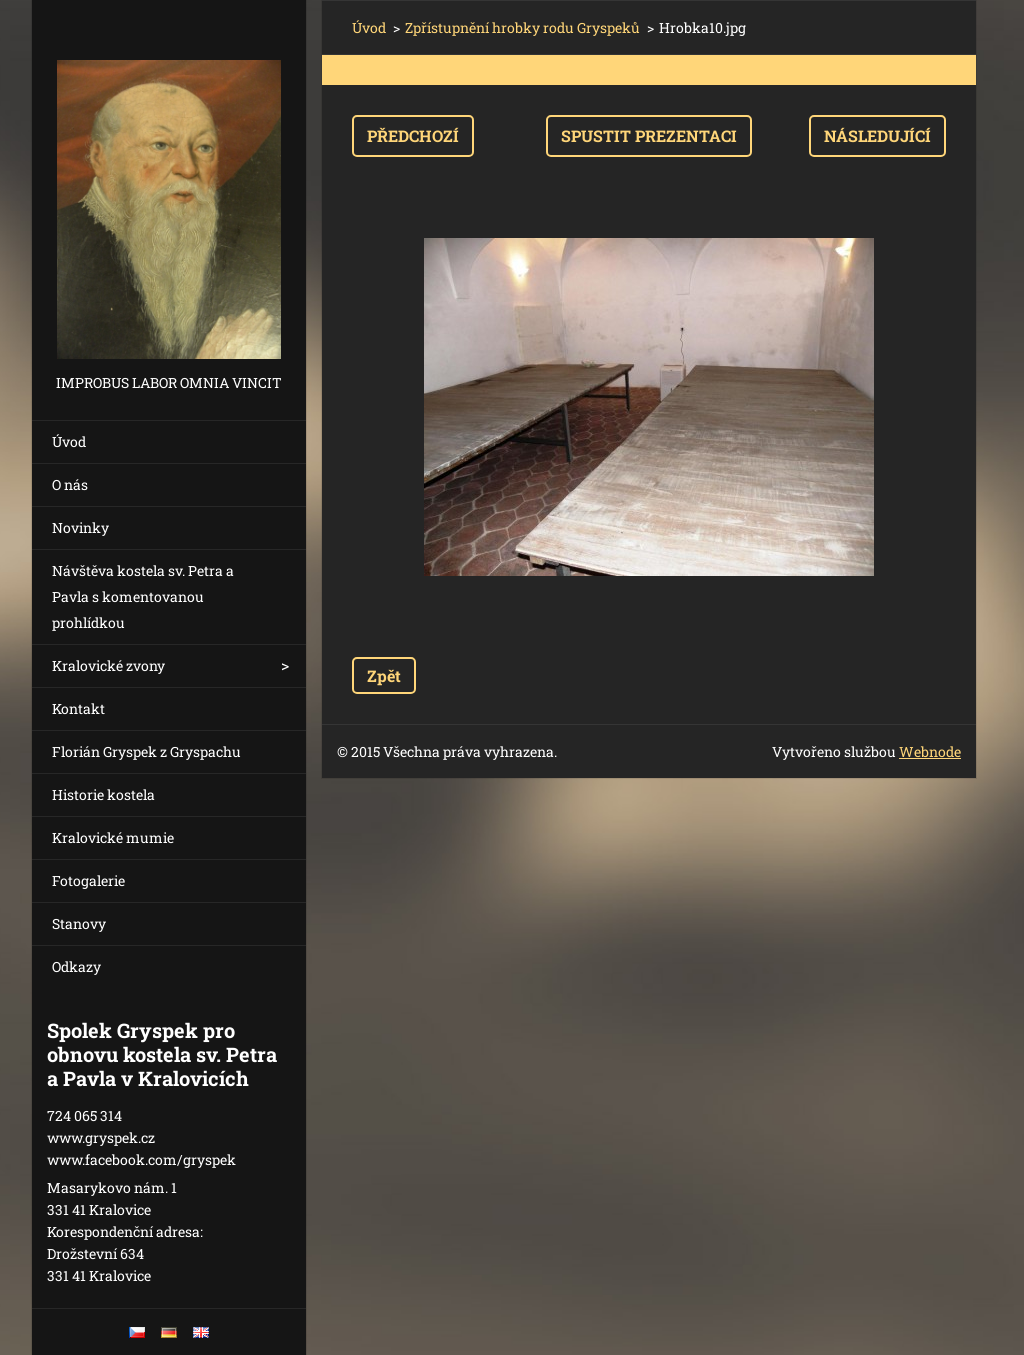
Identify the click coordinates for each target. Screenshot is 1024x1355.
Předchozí (413, 135)
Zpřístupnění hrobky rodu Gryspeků (522, 27)
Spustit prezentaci (649, 135)
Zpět (384, 675)
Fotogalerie (88, 880)
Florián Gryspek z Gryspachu (146, 751)
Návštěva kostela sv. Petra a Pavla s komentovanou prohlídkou (143, 596)
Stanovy (79, 923)
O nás (70, 484)
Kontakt (78, 708)
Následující (877, 135)
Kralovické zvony (108, 665)
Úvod (69, 441)
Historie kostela (103, 794)
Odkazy (76, 966)
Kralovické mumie (113, 837)
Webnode (930, 751)
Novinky (80, 527)
